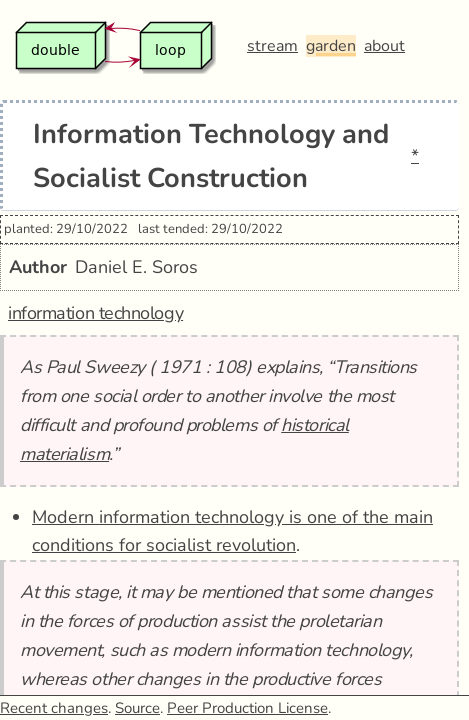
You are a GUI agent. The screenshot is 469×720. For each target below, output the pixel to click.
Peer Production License (247, 708)
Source (137, 708)
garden (331, 46)
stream (272, 46)
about (384, 46)
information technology (95, 313)
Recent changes (54, 708)
